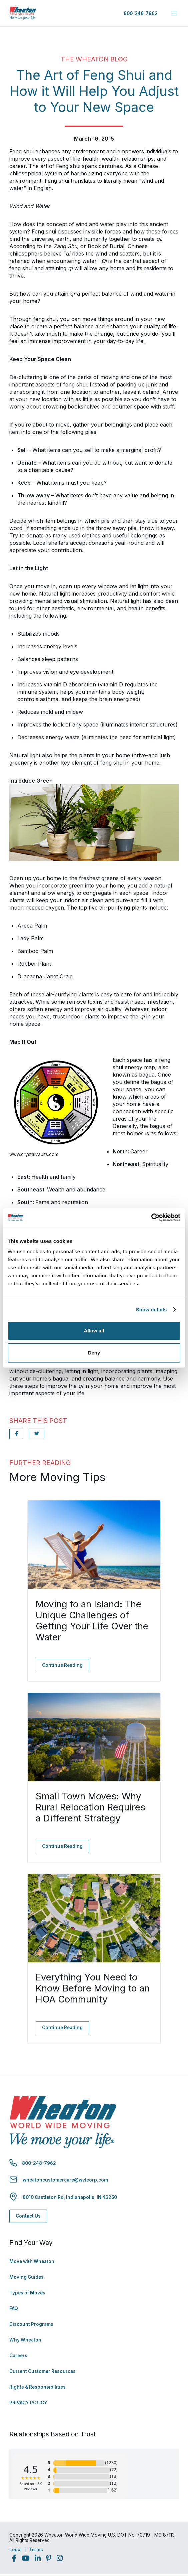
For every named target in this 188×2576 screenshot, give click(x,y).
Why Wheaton (25, 2340)
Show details (151, 1309)
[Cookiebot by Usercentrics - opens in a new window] (151, 1217)
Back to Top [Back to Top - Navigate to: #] (164, 2536)
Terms (36, 2549)
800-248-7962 (141, 13)
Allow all (94, 1330)
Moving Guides (26, 2277)
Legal (15, 2549)
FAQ (13, 2308)
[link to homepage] (22, 13)
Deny (94, 1352)
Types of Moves (27, 2292)
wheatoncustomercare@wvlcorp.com (65, 2180)
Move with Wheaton (31, 2261)
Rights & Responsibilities (37, 2387)
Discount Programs (31, 2324)
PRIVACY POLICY (28, 2402)
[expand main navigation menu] (174, 13)
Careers (18, 2355)
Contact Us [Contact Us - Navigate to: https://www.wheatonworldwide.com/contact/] (28, 2216)
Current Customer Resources (42, 2371)
